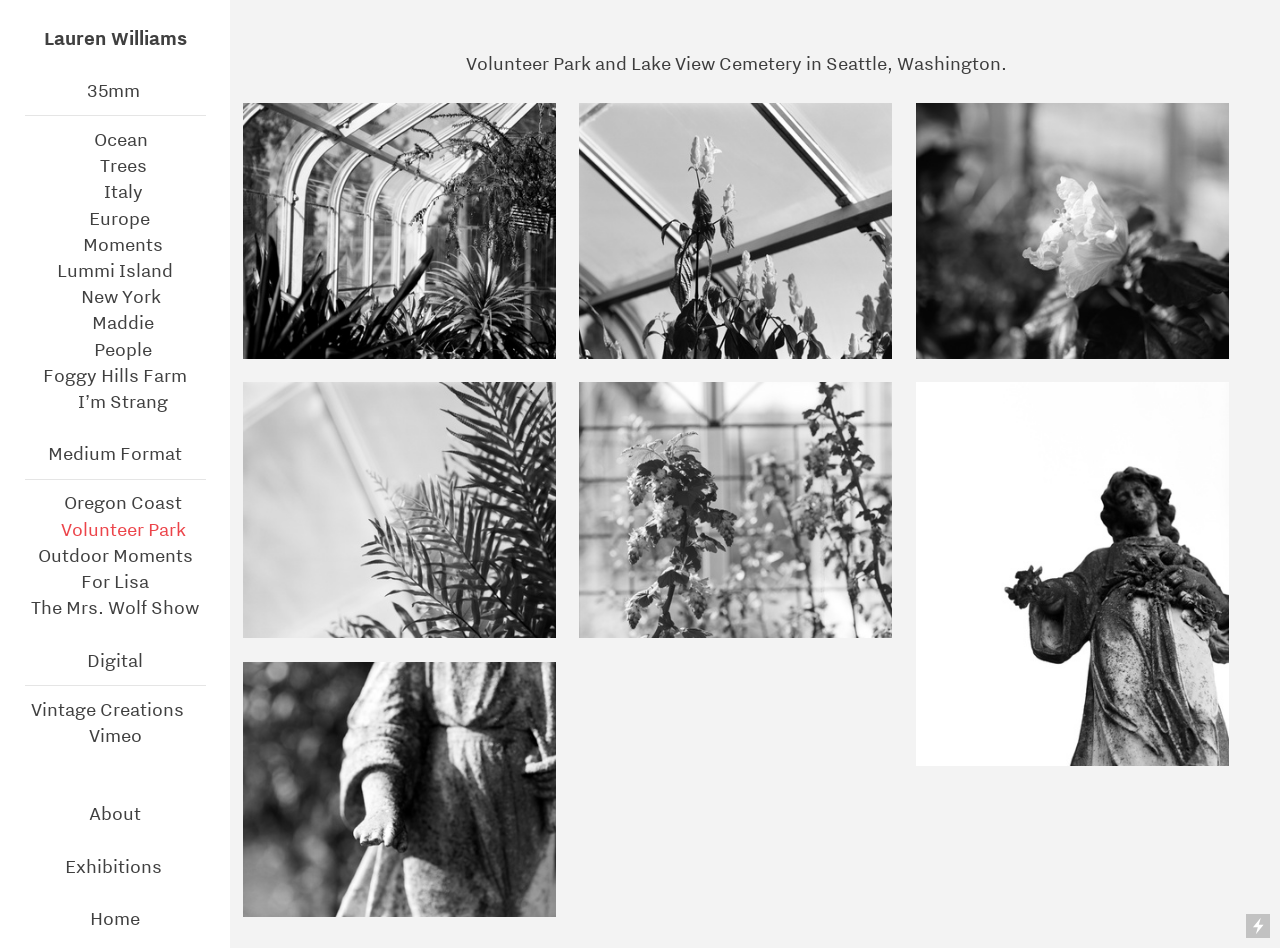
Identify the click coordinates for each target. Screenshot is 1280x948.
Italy (115, 191)
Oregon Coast (121, 502)
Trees (115, 165)
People (115, 349)
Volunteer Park (117, 529)
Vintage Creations (107, 709)
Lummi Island (115, 270)
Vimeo (115, 735)
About (115, 813)
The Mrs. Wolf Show (115, 607)
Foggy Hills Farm (115, 375)
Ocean (123, 139)
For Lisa (115, 581)
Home (115, 918)
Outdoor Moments (115, 555)
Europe (119, 218)
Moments (121, 244)
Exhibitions (115, 866)
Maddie (121, 322)
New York (121, 296)
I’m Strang (115, 401)
